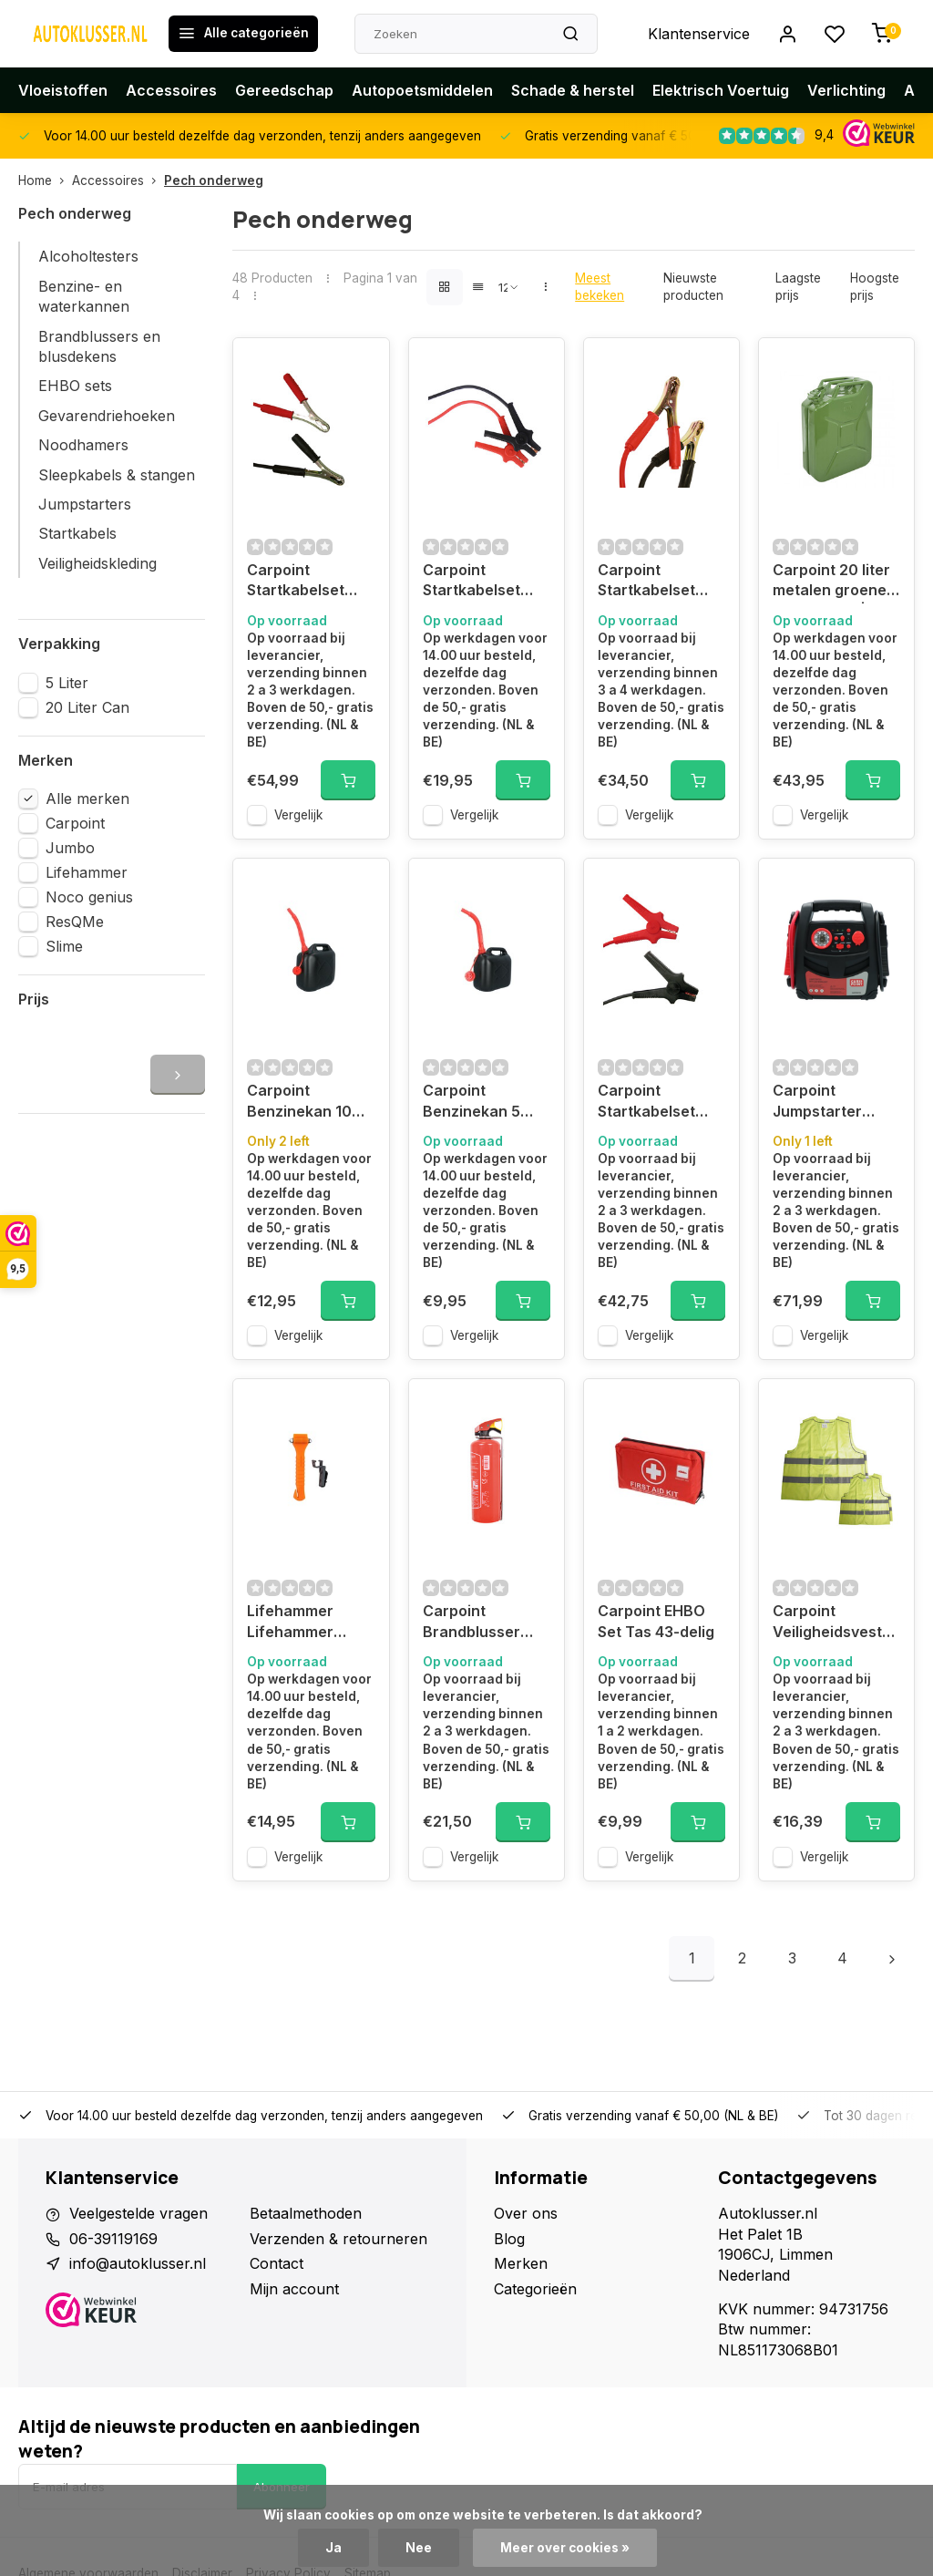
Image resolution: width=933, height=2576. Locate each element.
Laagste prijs (798, 287)
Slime (64, 946)
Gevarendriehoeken (106, 416)
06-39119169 (113, 2239)
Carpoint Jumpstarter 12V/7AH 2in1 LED (834, 1102)
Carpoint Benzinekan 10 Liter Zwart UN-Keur (302, 1102)
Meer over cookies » (565, 2547)
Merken (521, 2263)
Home (45, 180)
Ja (333, 2547)
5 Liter (67, 683)
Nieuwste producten (693, 287)
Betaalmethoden (306, 2213)
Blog (509, 2239)
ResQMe (75, 921)
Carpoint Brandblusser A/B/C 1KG (471, 1623)
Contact (276, 2263)
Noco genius (89, 897)
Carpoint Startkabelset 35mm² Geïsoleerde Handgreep (295, 582)
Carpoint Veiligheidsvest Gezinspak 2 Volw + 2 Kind (836, 1623)
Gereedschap (284, 90)
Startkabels (77, 533)
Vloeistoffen (63, 90)
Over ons (526, 2213)
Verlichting (846, 90)
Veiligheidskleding (97, 563)
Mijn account (294, 2289)
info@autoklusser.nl (137, 2263)
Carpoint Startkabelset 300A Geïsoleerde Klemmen (471, 582)
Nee (418, 2547)
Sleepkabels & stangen (116, 475)
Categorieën (535, 2289)
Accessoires (171, 90)
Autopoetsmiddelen (422, 90)
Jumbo (70, 848)
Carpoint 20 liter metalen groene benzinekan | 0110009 (831, 582)
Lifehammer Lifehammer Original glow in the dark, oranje (304, 1623)
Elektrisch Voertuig (720, 90)
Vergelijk (298, 815)
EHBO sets (75, 385)
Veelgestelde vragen (138, 2213)
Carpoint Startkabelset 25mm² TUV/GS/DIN (646, 1102)
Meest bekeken (599, 287)
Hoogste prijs (874, 287)
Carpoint (75, 823)
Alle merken (87, 798)
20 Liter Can (87, 707)
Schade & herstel (572, 90)
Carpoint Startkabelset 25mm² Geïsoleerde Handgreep (646, 582)
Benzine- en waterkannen (83, 296)
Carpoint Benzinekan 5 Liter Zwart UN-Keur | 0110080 (478, 1102)
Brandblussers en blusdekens (99, 346)
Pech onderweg (213, 180)
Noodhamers (83, 445)
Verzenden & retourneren (338, 2239)
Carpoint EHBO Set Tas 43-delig (656, 1621)
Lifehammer (87, 872)
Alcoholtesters (88, 256)
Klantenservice (699, 34)
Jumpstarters (84, 504)
